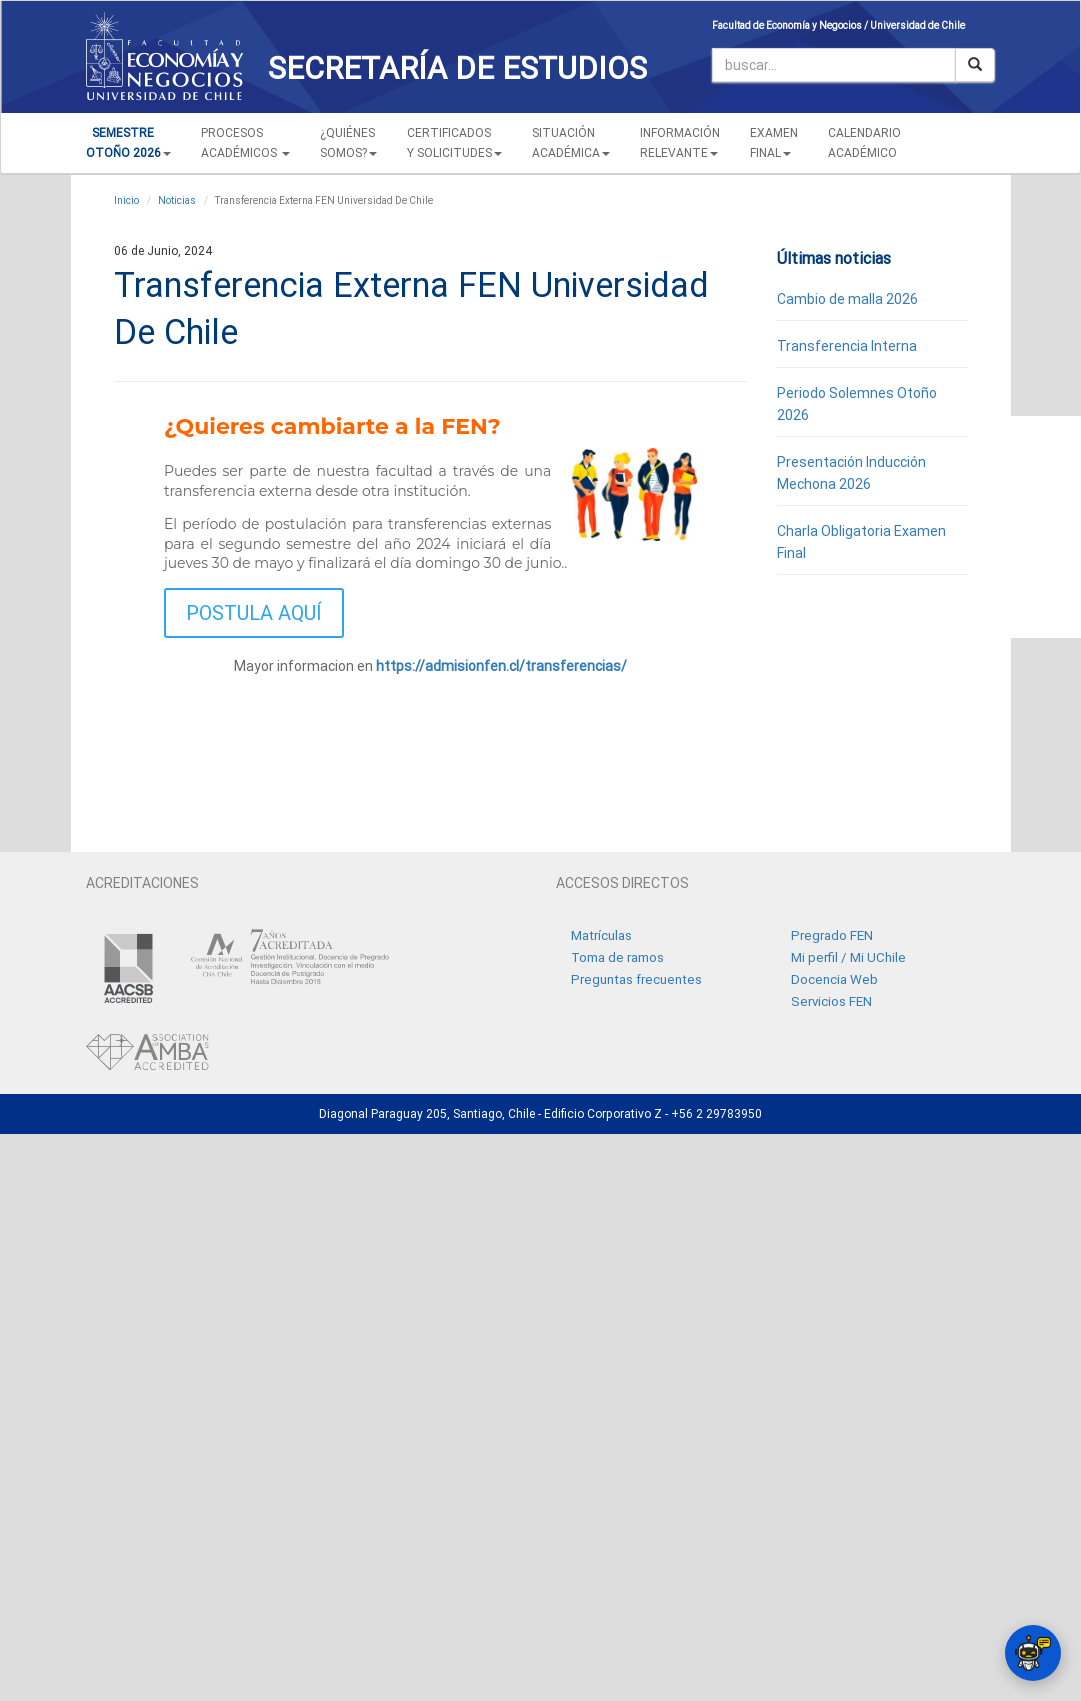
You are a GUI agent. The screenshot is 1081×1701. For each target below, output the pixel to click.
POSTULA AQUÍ (254, 613)
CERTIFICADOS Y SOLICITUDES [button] (454, 143)
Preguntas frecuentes (636, 979)
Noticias (177, 200)
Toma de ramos (617, 957)
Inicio (126, 200)
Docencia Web (834, 979)
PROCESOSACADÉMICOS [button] (245, 143)
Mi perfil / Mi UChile (848, 957)
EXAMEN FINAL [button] (774, 143)
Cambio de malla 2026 (847, 299)
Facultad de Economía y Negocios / (791, 25)
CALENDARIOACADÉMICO (864, 143)
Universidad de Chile (917, 25)
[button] (128, 143)
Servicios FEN (831, 1001)
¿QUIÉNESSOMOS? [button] (348, 143)
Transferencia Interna (847, 346)
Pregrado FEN (832, 935)
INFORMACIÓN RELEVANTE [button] (680, 143)
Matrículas (601, 935)
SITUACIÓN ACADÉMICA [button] (571, 143)
